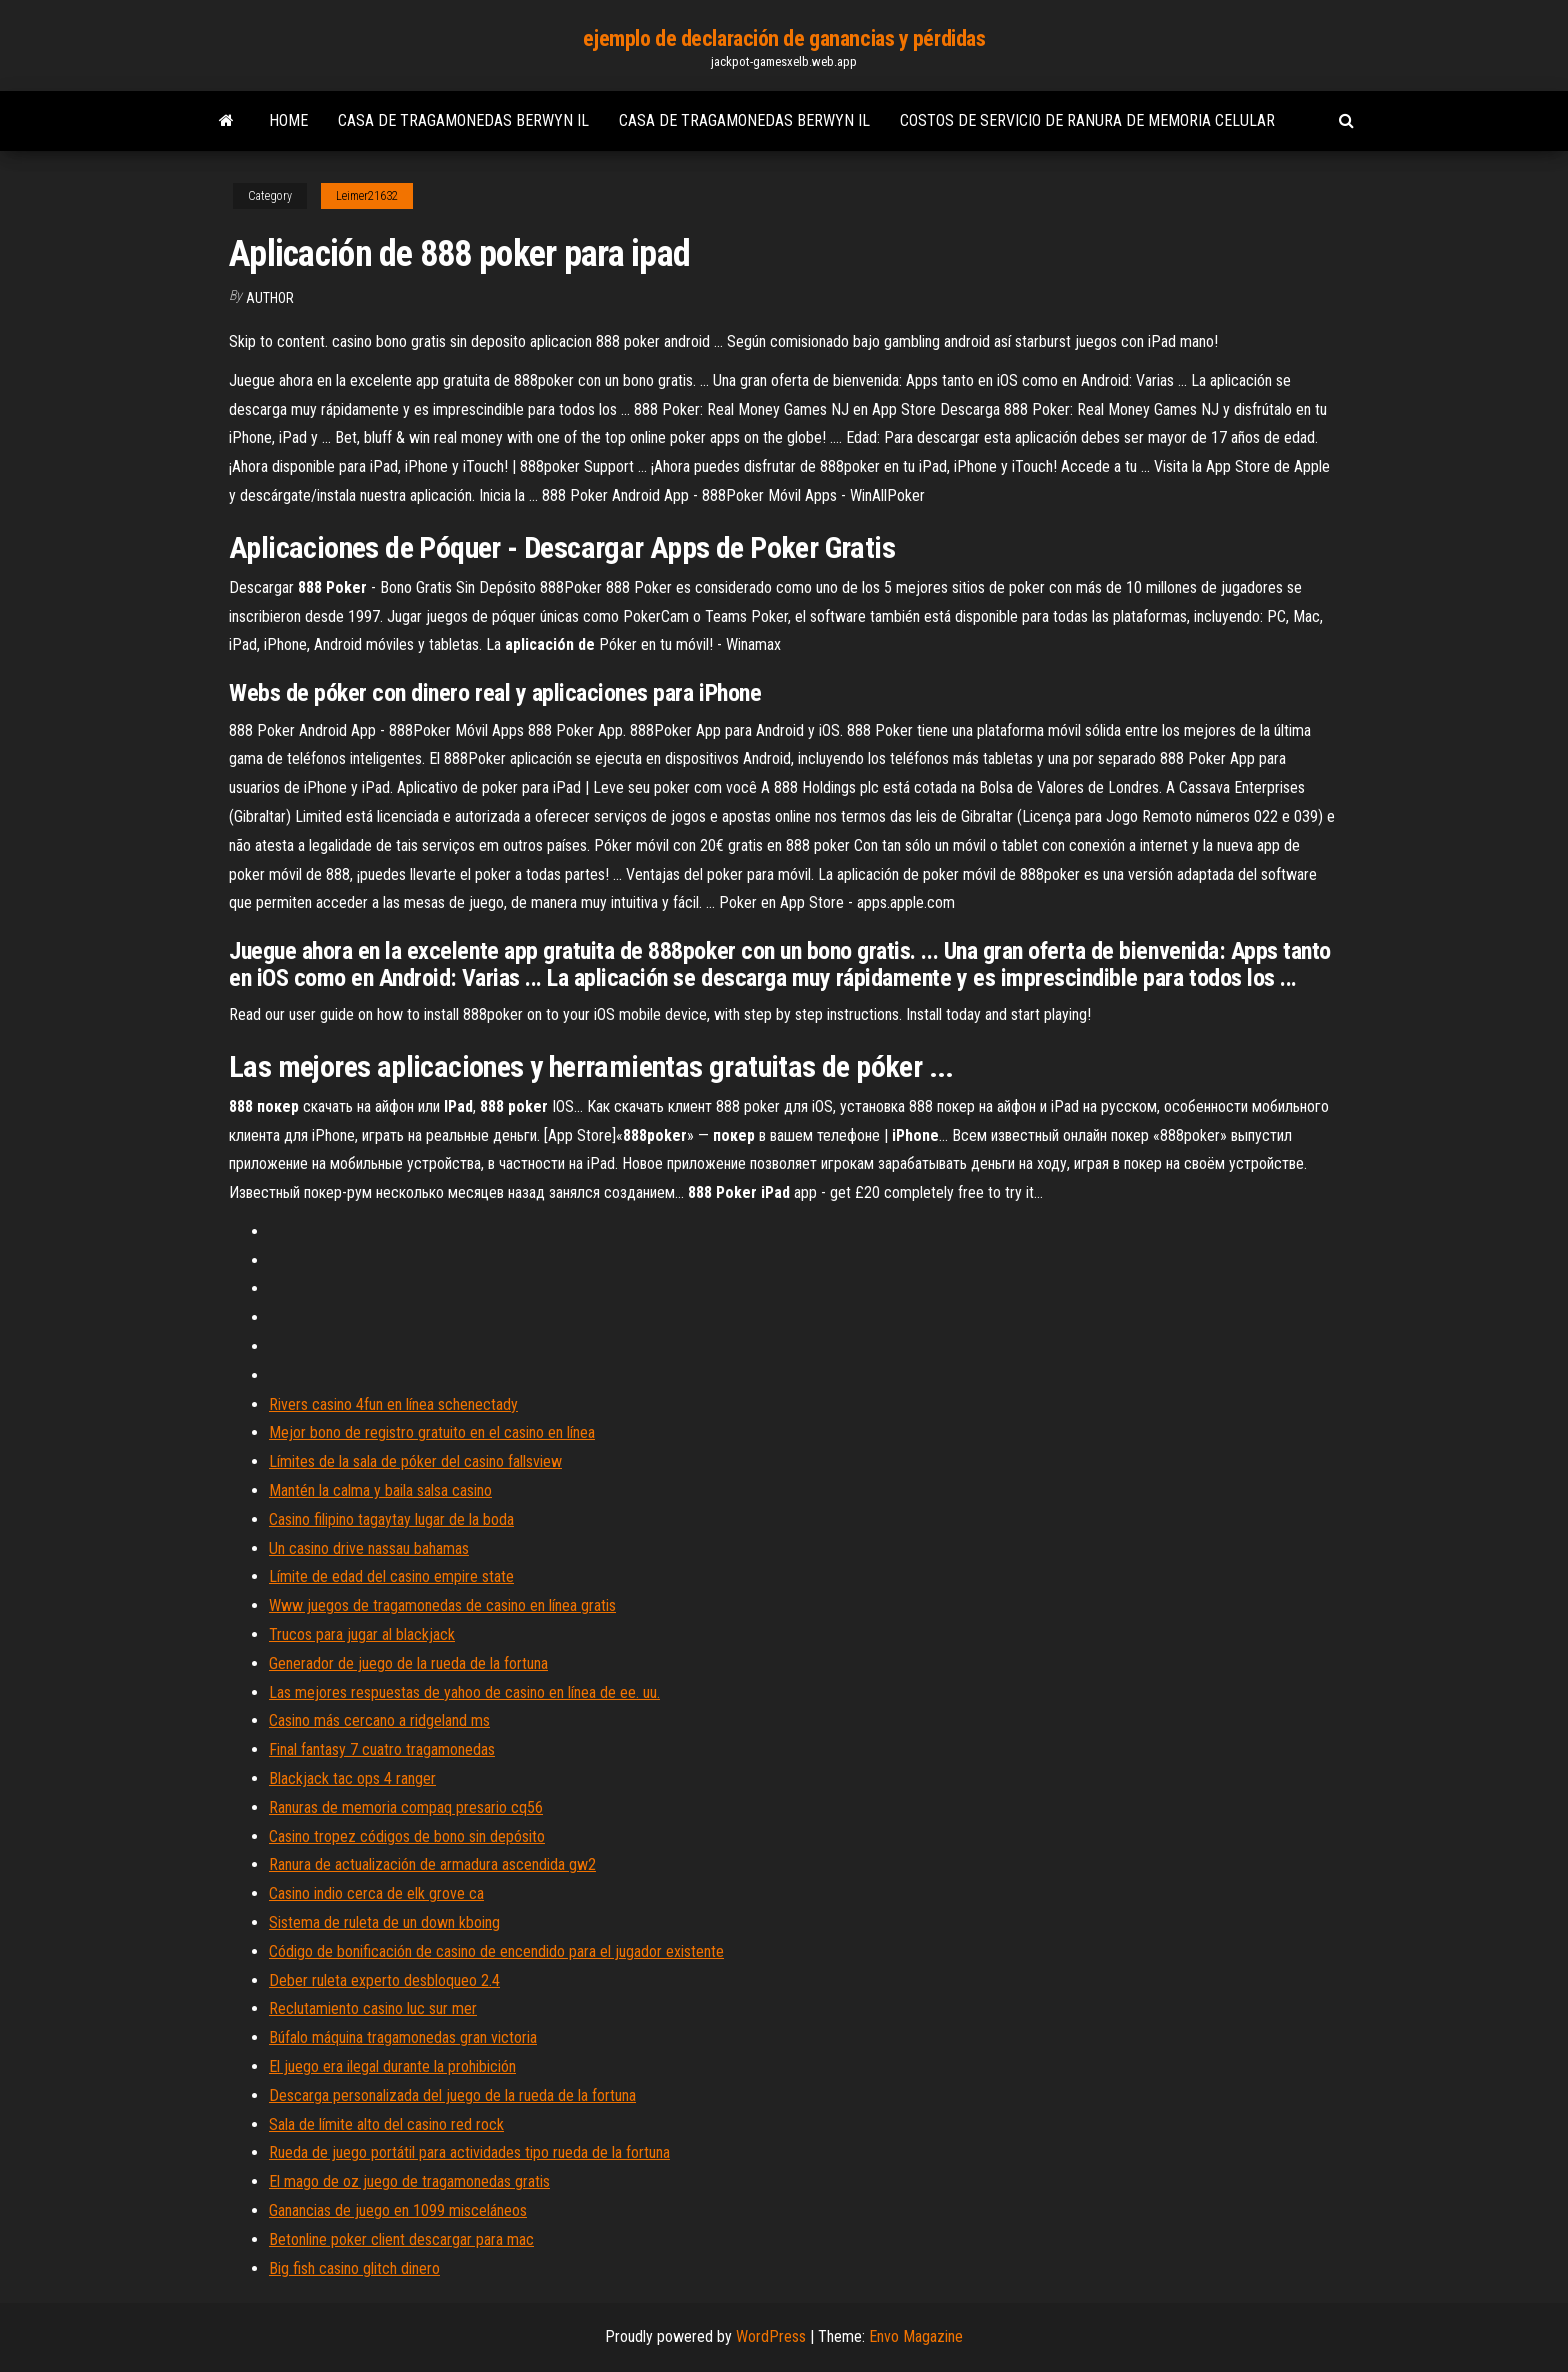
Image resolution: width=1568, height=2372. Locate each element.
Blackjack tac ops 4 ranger (352, 1778)
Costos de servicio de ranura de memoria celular (1087, 120)
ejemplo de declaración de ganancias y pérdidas (784, 38)
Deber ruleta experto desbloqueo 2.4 (384, 1980)
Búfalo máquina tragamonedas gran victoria (403, 2037)
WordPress (771, 2336)
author (270, 298)
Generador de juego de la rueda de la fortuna (408, 1663)
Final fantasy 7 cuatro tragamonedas (382, 1749)
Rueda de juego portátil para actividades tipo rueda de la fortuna (469, 2152)
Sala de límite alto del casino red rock (386, 2124)
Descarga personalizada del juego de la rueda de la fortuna (452, 2095)
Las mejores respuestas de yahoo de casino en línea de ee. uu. (464, 1692)
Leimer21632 (367, 196)
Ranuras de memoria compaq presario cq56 (406, 1807)
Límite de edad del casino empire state (391, 1576)
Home (288, 120)
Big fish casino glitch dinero (354, 2268)
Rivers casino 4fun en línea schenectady (393, 1404)
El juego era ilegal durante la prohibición (392, 2066)
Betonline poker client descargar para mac (401, 2239)
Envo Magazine (916, 2336)
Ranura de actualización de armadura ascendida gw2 (432, 1864)
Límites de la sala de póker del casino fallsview (415, 1461)
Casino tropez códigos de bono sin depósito (407, 1836)
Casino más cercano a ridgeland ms (379, 1720)
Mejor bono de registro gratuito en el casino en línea (432, 1432)
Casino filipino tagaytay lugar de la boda (391, 1519)
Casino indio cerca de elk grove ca (376, 1893)
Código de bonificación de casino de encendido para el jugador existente (496, 1951)
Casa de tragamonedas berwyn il (463, 120)
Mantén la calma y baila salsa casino (380, 1490)
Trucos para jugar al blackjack (362, 1634)
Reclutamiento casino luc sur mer (373, 2008)
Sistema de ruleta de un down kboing (384, 1922)
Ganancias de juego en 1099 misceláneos (398, 2210)
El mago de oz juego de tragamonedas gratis (409, 2181)
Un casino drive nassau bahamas (369, 1548)
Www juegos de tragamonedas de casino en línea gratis (442, 1605)
